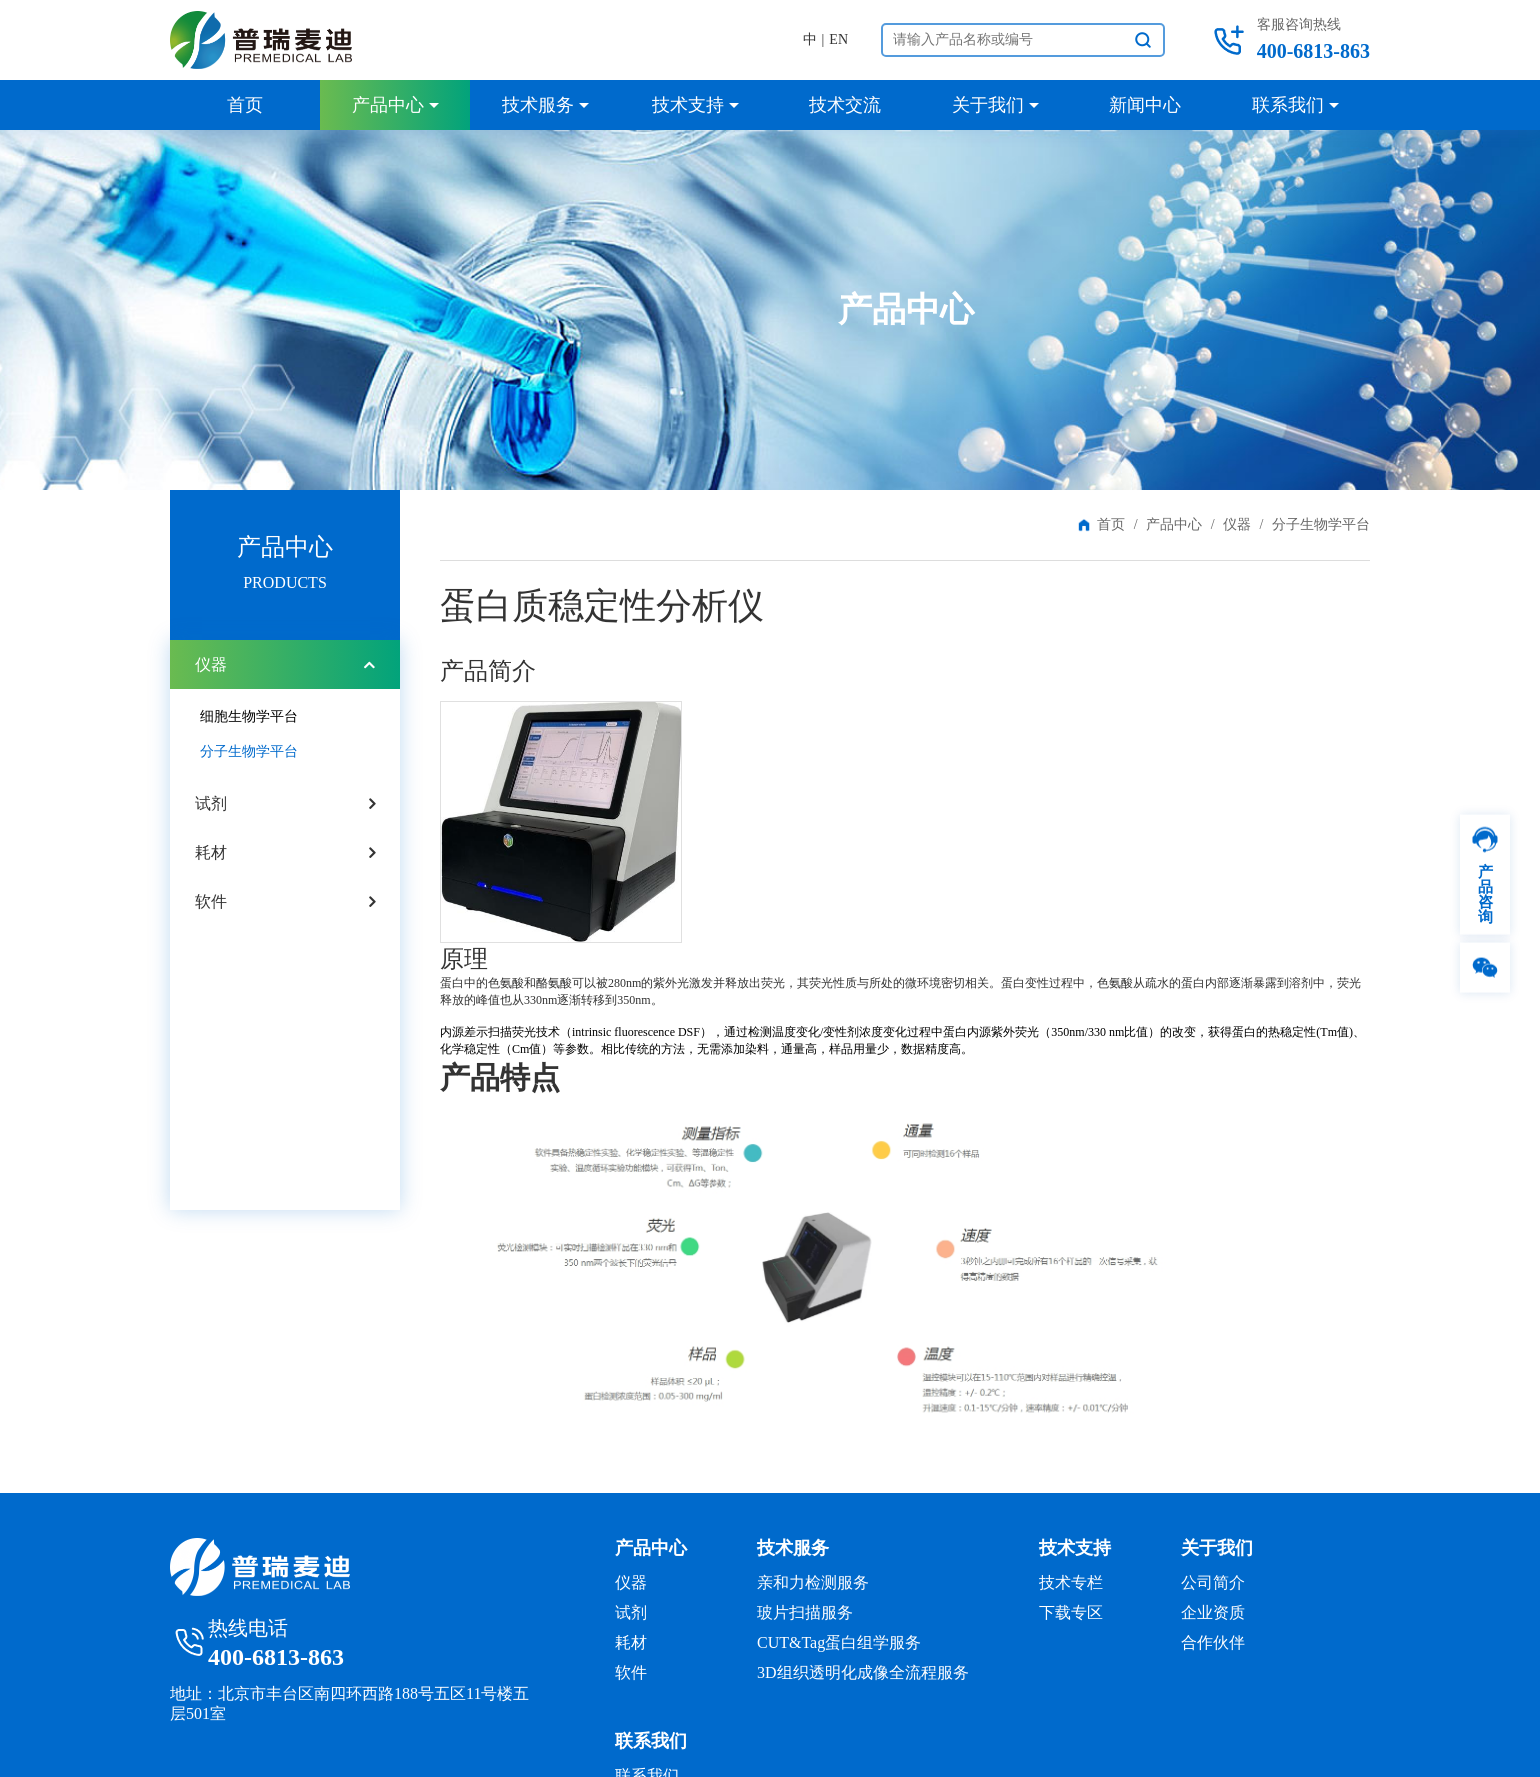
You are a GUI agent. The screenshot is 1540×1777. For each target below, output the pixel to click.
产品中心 (1174, 524)
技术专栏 (1071, 1582)
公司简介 (1213, 1582)
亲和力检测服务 (813, 1582)
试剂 (211, 803)
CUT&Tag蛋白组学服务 (839, 1642)
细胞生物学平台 (249, 716)
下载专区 (1071, 1612)
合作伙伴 (1213, 1642)
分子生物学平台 (249, 751)
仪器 (1237, 524)
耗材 (211, 852)
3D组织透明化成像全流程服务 (863, 1672)
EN (838, 39)
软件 (211, 901)
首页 (1111, 524)
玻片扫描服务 (805, 1612)
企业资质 (1213, 1612)
